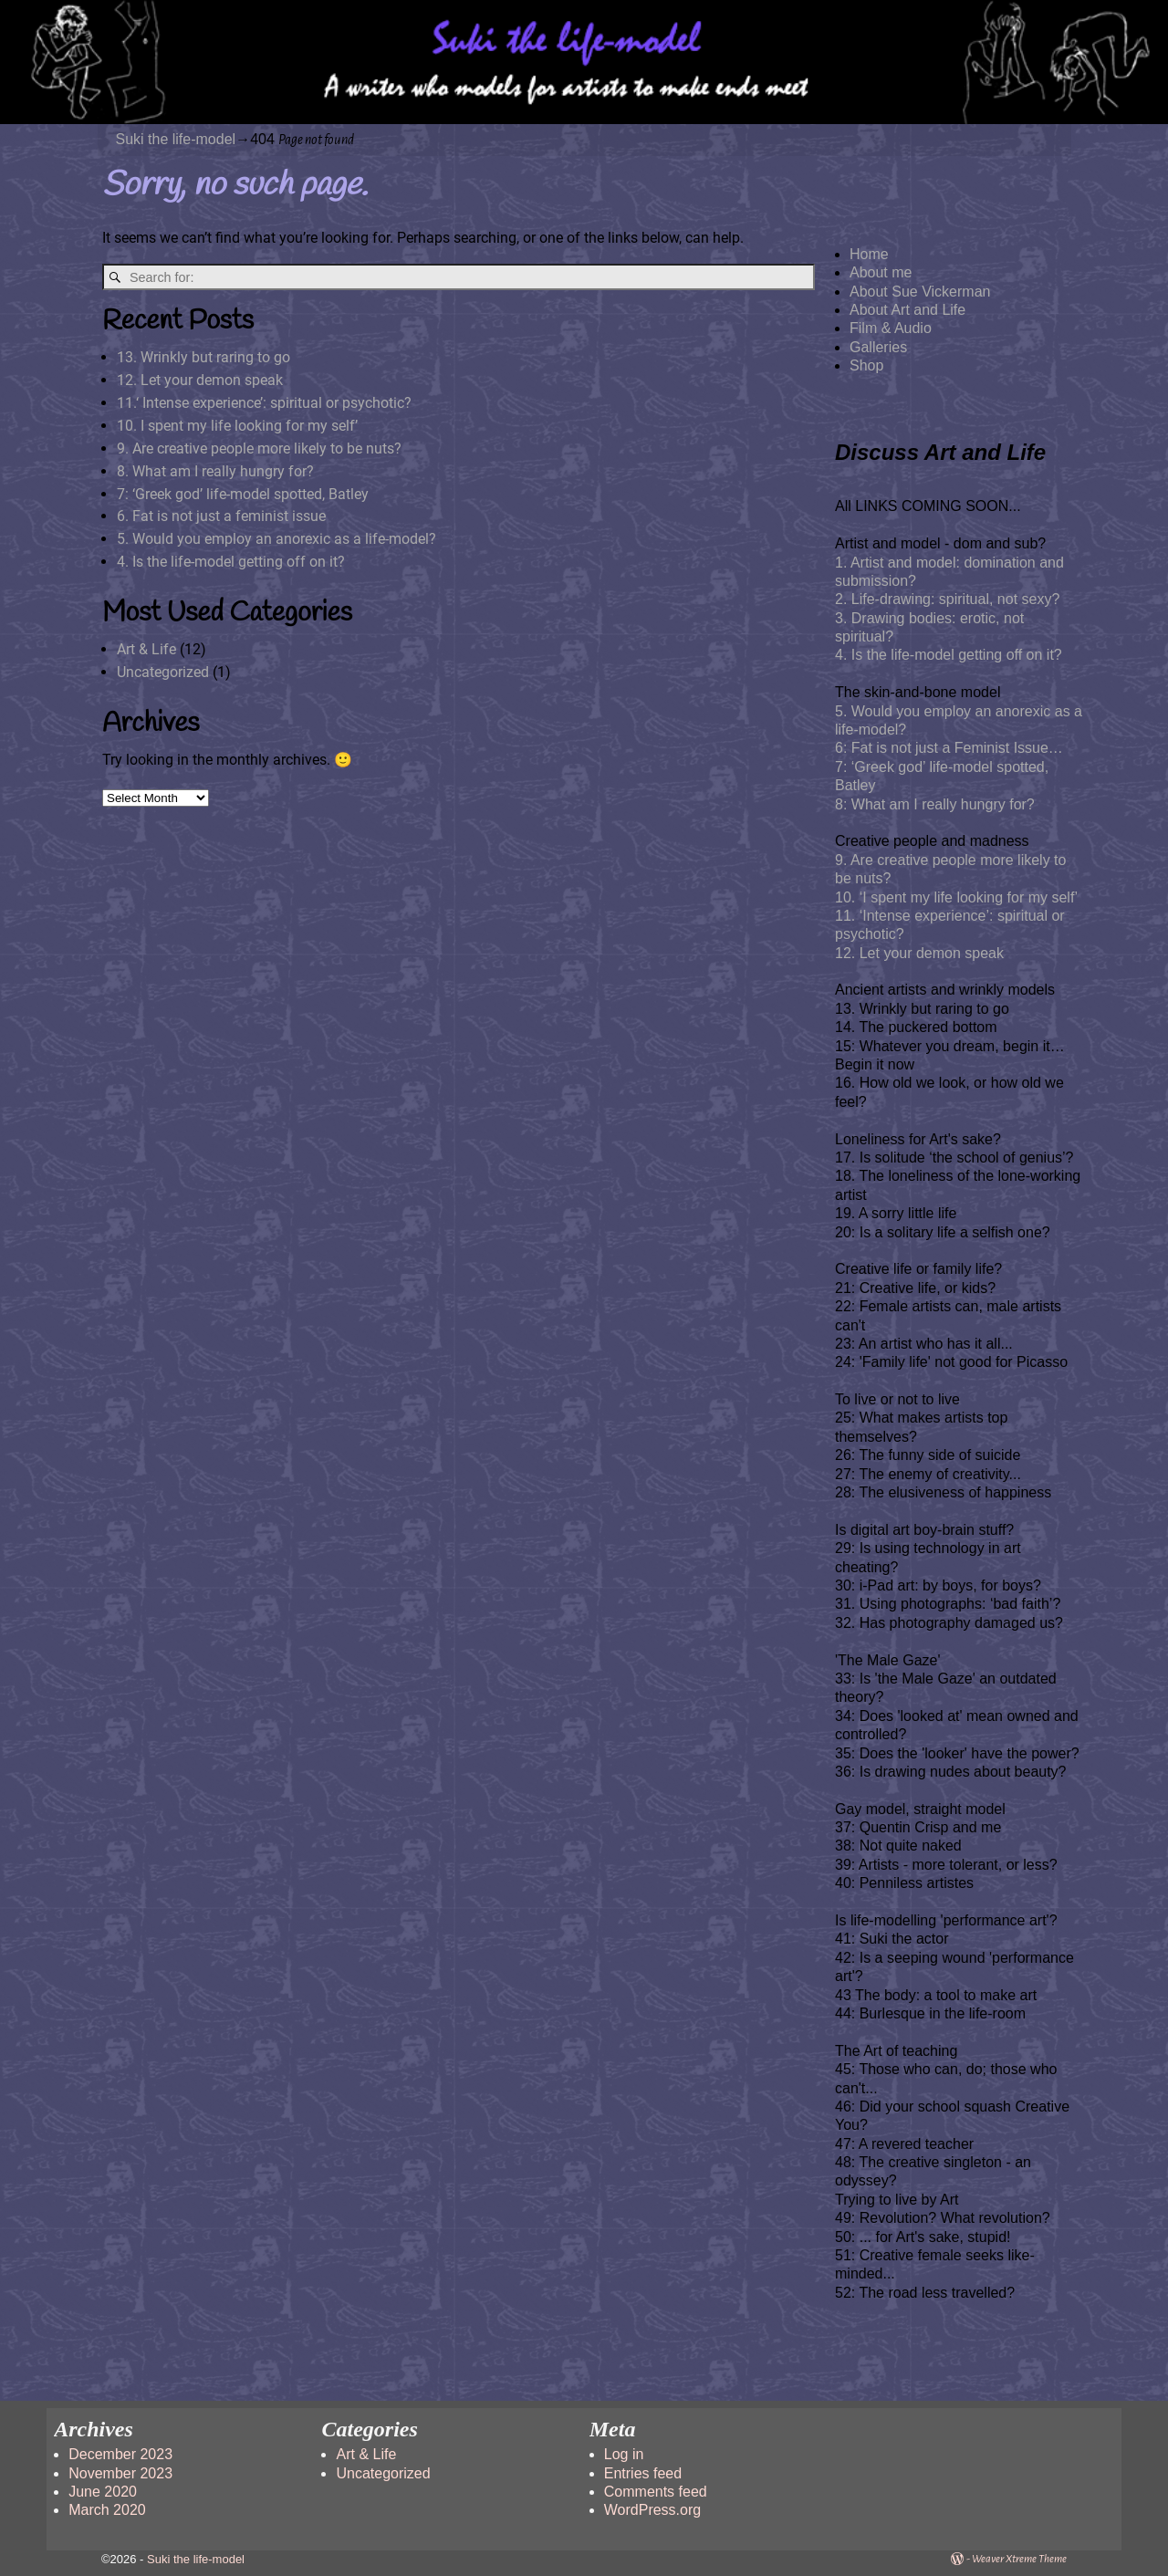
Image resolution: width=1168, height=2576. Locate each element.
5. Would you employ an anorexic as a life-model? (276, 539)
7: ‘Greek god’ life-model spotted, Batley (243, 494)
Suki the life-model (176, 139)
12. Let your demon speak (200, 380)
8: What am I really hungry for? (935, 804)
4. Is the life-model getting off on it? (231, 561)
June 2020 (102, 2491)
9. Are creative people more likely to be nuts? (259, 448)
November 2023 (120, 2473)
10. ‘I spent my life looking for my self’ (956, 897)
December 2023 (120, 2454)
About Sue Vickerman (920, 291)
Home (869, 254)
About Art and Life (907, 310)
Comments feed (655, 2491)
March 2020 (107, 2510)
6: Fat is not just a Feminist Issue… (949, 748)
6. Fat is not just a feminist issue (221, 516)
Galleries (878, 347)
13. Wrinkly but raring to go (203, 357)
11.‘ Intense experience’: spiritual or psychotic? (264, 403)
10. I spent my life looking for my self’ (237, 425)
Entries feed (643, 2473)
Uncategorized (163, 672)
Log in (624, 2454)
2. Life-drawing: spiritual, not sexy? (947, 599)
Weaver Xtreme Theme (1019, 2559)
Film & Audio (891, 328)
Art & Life (146, 649)
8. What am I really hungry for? (215, 471)
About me (881, 272)
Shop (866, 365)
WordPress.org (652, 2510)
